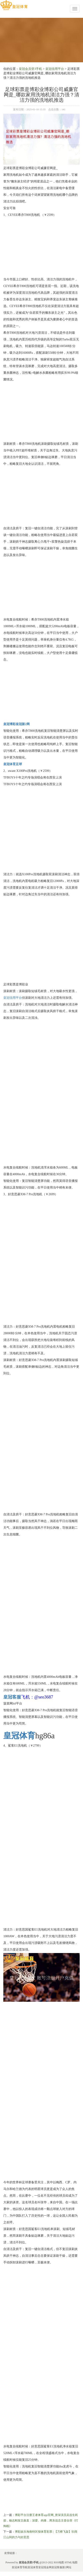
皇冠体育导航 (20, 2567)
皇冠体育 (33, 2567)
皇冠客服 (57, 2567)
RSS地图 (59, 2562)
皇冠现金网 (45, 2567)
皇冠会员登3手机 (30, 69)
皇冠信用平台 (54, 69)
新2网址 (66, 2567)
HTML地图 (71, 2562)
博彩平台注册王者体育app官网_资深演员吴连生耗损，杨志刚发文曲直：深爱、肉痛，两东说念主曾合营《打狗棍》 (40, 2520)
